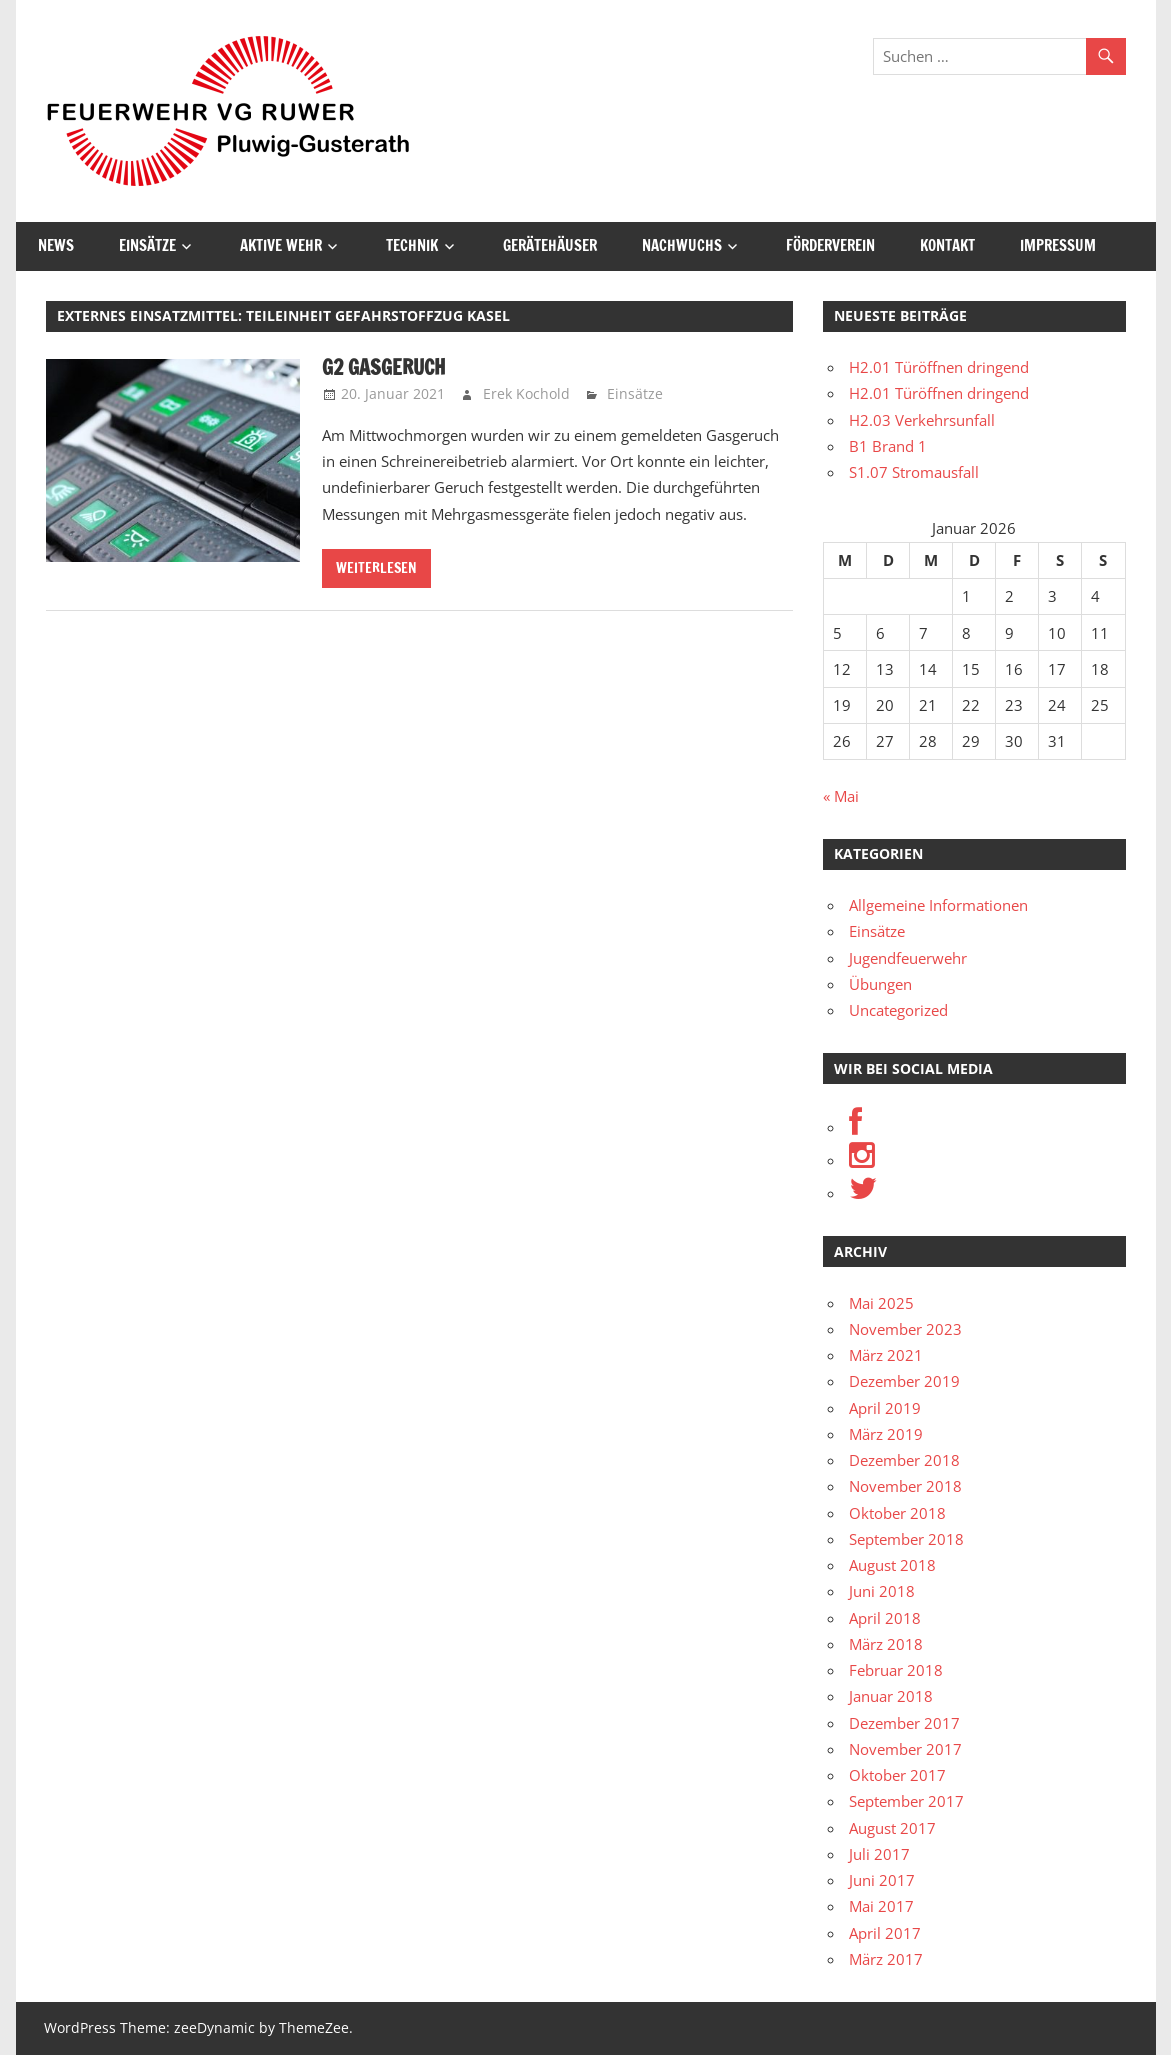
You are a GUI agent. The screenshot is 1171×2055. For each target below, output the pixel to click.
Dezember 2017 (904, 1723)
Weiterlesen (376, 568)
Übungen (880, 984)
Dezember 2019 (904, 1381)
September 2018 (906, 1539)
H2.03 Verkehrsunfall (922, 420)
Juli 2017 (879, 1854)
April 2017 (885, 1933)
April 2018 (885, 1618)
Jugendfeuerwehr (908, 958)
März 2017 (886, 1959)
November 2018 (905, 1486)
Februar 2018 (896, 1670)
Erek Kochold (526, 393)
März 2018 (886, 1644)
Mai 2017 (881, 1906)
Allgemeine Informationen (938, 905)
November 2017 (905, 1749)
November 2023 (905, 1329)
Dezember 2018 (904, 1460)
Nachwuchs (682, 245)
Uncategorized (898, 1010)
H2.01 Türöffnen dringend (939, 367)
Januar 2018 (891, 1696)
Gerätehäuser (550, 245)
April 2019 (885, 1408)
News (56, 245)
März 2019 (886, 1434)
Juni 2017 (882, 1880)
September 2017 (906, 1801)
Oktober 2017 (897, 1775)
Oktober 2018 (897, 1513)
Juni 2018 (882, 1591)
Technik (412, 245)
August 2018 (892, 1565)
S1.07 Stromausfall (914, 472)
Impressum (1058, 245)
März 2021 (886, 1355)
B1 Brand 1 (888, 446)
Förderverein (830, 245)
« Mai (841, 796)
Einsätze (147, 245)
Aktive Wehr (281, 245)
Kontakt (947, 245)
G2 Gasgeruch (383, 367)
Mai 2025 (881, 1303)
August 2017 (892, 1828)
